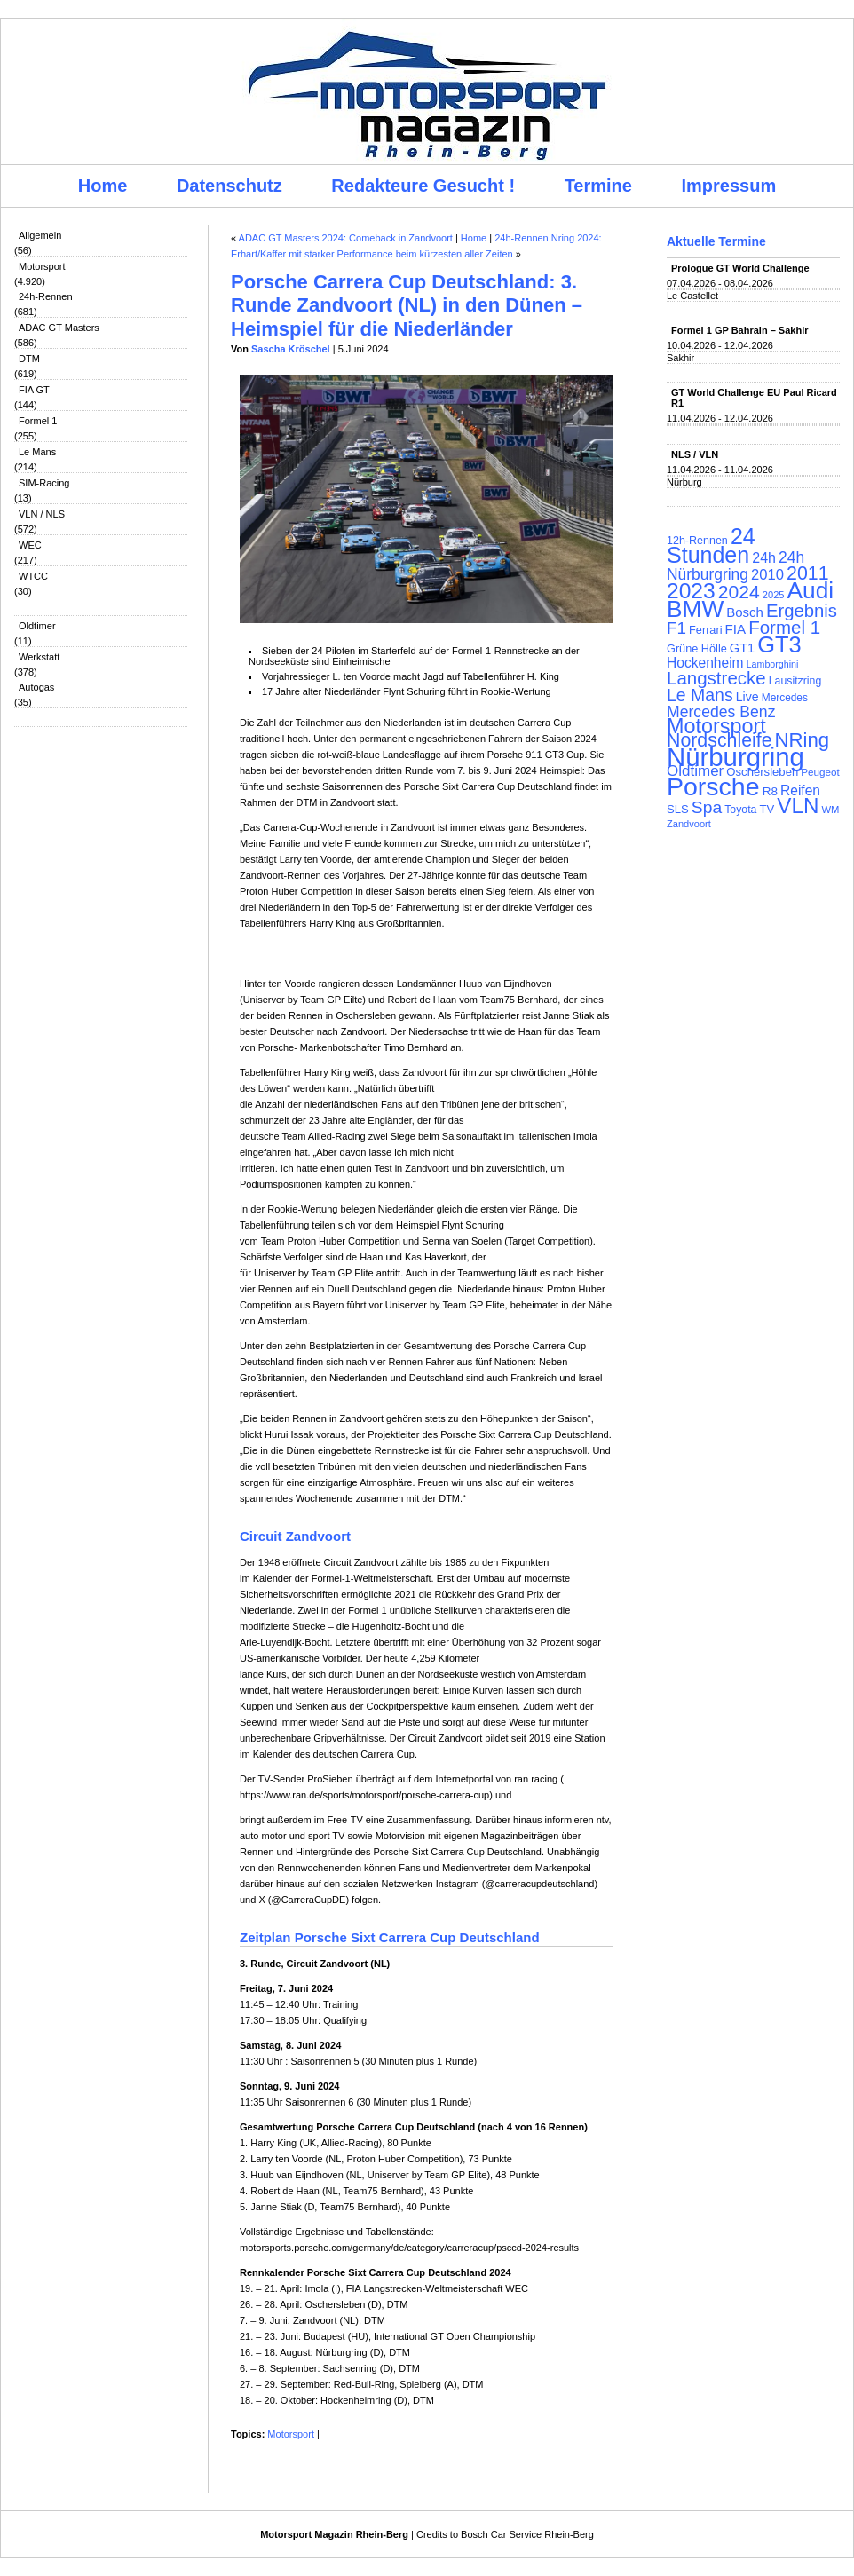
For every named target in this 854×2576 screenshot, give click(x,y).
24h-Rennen (46, 296)
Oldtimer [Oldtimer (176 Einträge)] (695, 771)
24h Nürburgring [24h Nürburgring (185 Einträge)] (735, 566)
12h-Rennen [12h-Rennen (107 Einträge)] (697, 540)
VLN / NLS (42, 514)
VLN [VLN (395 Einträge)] (797, 806)
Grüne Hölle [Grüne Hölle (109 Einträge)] (697, 648)
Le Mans (37, 451)
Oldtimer (37, 625)
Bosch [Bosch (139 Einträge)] (744, 612)
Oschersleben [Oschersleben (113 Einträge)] (762, 771)
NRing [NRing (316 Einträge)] (802, 740)
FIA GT (34, 389)
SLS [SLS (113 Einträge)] (678, 809)
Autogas (36, 687)
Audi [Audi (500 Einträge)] (810, 590)
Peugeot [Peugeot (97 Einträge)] (820, 772)
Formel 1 (38, 420)
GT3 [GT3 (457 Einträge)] (779, 644)
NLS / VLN (694, 454)
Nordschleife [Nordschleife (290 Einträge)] (719, 740)
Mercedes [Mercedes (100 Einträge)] (785, 697)
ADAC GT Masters (59, 327)
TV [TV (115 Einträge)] (766, 809)
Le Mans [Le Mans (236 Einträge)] (700, 695)
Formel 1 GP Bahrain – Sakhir (739, 330)
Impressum (729, 185)
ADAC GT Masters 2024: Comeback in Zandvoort (346, 238)
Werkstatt (39, 657)
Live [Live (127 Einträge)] (747, 697)
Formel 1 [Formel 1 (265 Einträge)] (784, 627)
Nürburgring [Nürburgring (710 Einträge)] (735, 756)
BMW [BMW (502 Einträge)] (695, 609)
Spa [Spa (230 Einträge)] (707, 807)
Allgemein (40, 235)
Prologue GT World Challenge (740, 268)
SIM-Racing (44, 483)
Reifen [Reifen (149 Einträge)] (800, 790)
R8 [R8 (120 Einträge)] (770, 791)
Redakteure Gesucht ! (423, 185)
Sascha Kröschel (290, 349)
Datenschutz (229, 185)
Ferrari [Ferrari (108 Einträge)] (705, 629)
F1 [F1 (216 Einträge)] (676, 628)
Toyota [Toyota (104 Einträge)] (740, 809)
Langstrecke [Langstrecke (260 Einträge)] (716, 678)
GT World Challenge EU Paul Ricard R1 (754, 397)
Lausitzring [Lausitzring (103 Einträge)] (795, 681)
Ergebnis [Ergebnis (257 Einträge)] (801, 610)
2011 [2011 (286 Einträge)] (807, 573)
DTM (29, 358)
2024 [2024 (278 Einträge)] (739, 591)
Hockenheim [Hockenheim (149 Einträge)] (705, 662)
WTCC (33, 576)
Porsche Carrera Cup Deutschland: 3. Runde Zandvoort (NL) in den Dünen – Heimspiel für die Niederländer (406, 305)
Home (103, 185)
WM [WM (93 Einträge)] (830, 809)
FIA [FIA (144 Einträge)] (736, 628)
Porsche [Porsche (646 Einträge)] (713, 786)
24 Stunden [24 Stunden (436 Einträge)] (711, 545)
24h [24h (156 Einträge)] (764, 557)
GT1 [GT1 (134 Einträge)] (742, 648)
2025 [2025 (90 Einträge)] (774, 594)
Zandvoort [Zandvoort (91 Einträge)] (689, 823)
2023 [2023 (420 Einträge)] (691, 591)
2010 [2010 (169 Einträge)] (767, 574)
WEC (30, 545)
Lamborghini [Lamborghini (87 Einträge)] (773, 664)
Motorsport (42, 266)
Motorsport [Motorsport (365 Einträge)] (716, 726)
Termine (598, 185)
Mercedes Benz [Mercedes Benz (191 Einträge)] (721, 712)
